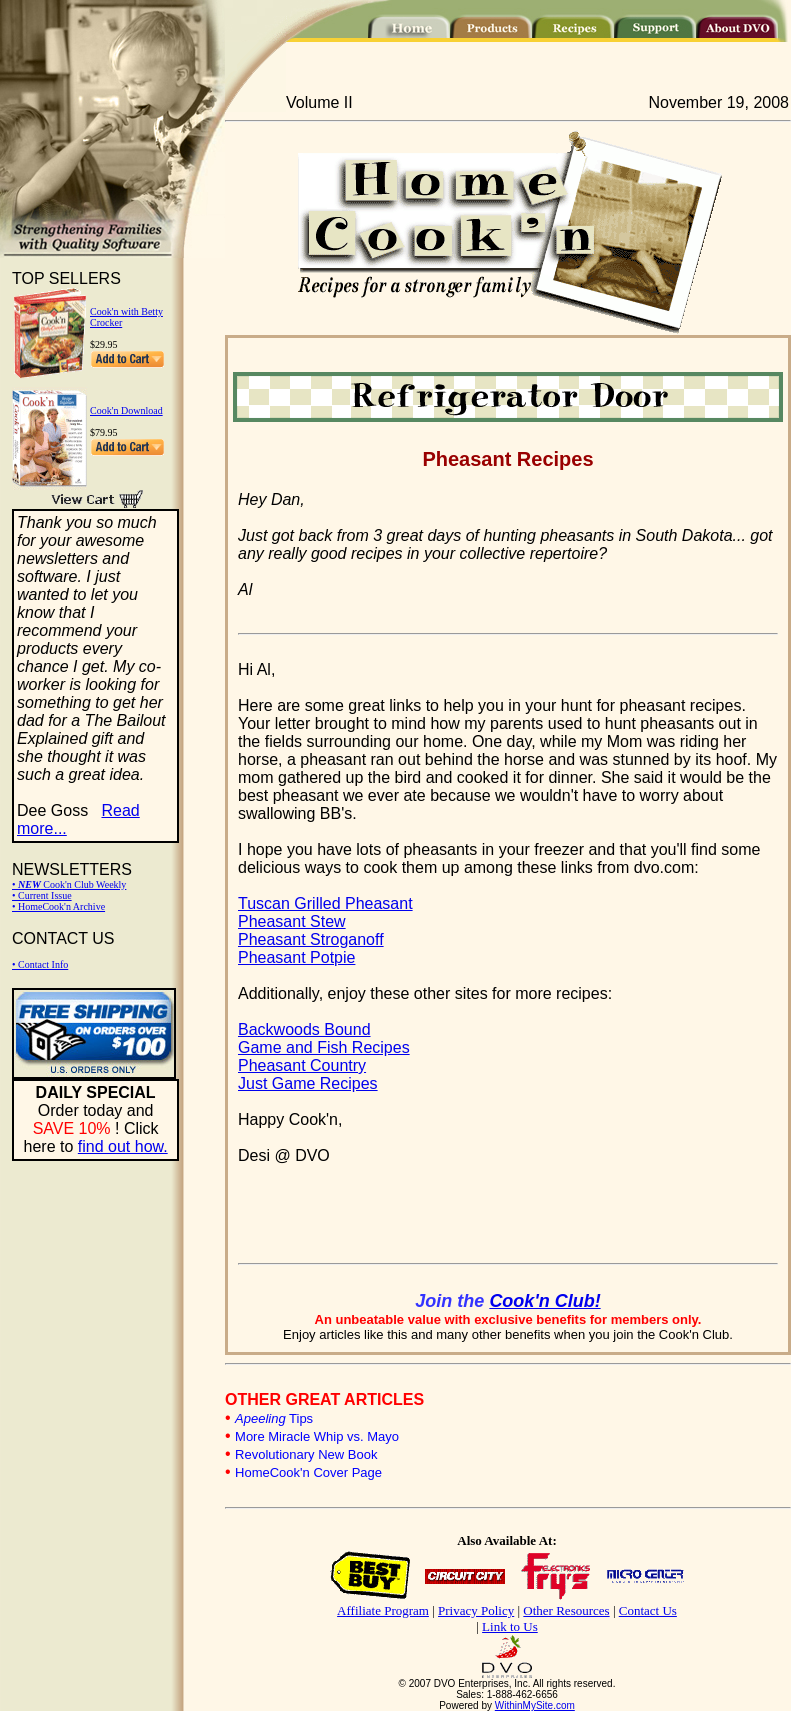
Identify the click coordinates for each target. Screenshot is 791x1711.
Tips (274, 1418)
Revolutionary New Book (306, 1454)
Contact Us (648, 1610)
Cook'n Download (126, 410)
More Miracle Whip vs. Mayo (317, 1436)
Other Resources (566, 1610)
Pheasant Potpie (296, 957)
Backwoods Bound (304, 1029)
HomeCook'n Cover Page (308, 1472)
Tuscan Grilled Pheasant (325, 903)
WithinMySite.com (535, 1705)
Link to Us (510, 1626)
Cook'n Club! (544, 1301)
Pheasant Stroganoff (311, 939)
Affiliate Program (383, 1610)
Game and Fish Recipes (324, 1047)
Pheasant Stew (292, 921)
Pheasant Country (302, 1065)
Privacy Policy (476, 1610)
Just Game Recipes (308, 1083)
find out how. (123, 1146)
